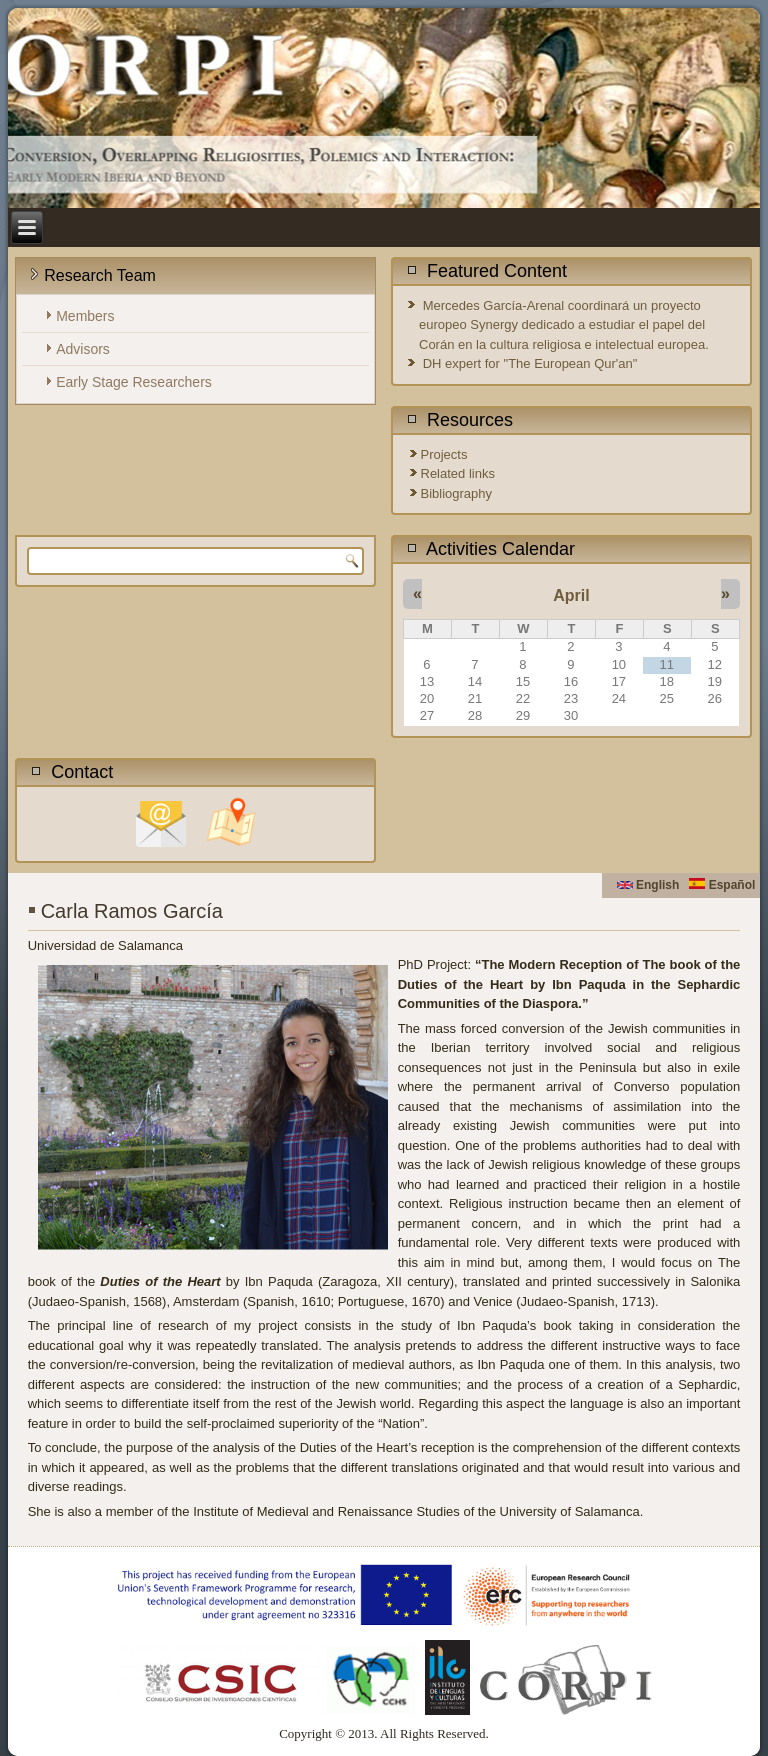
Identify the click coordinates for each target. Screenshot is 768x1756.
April (571, 595)
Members (85, 316)
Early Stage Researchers (134, 382)
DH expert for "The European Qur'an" (530, 363)
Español (722, 885)
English (648, 885)
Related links (458, 473)
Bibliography (457, 493)
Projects (444, 454)
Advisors (83, 349)
